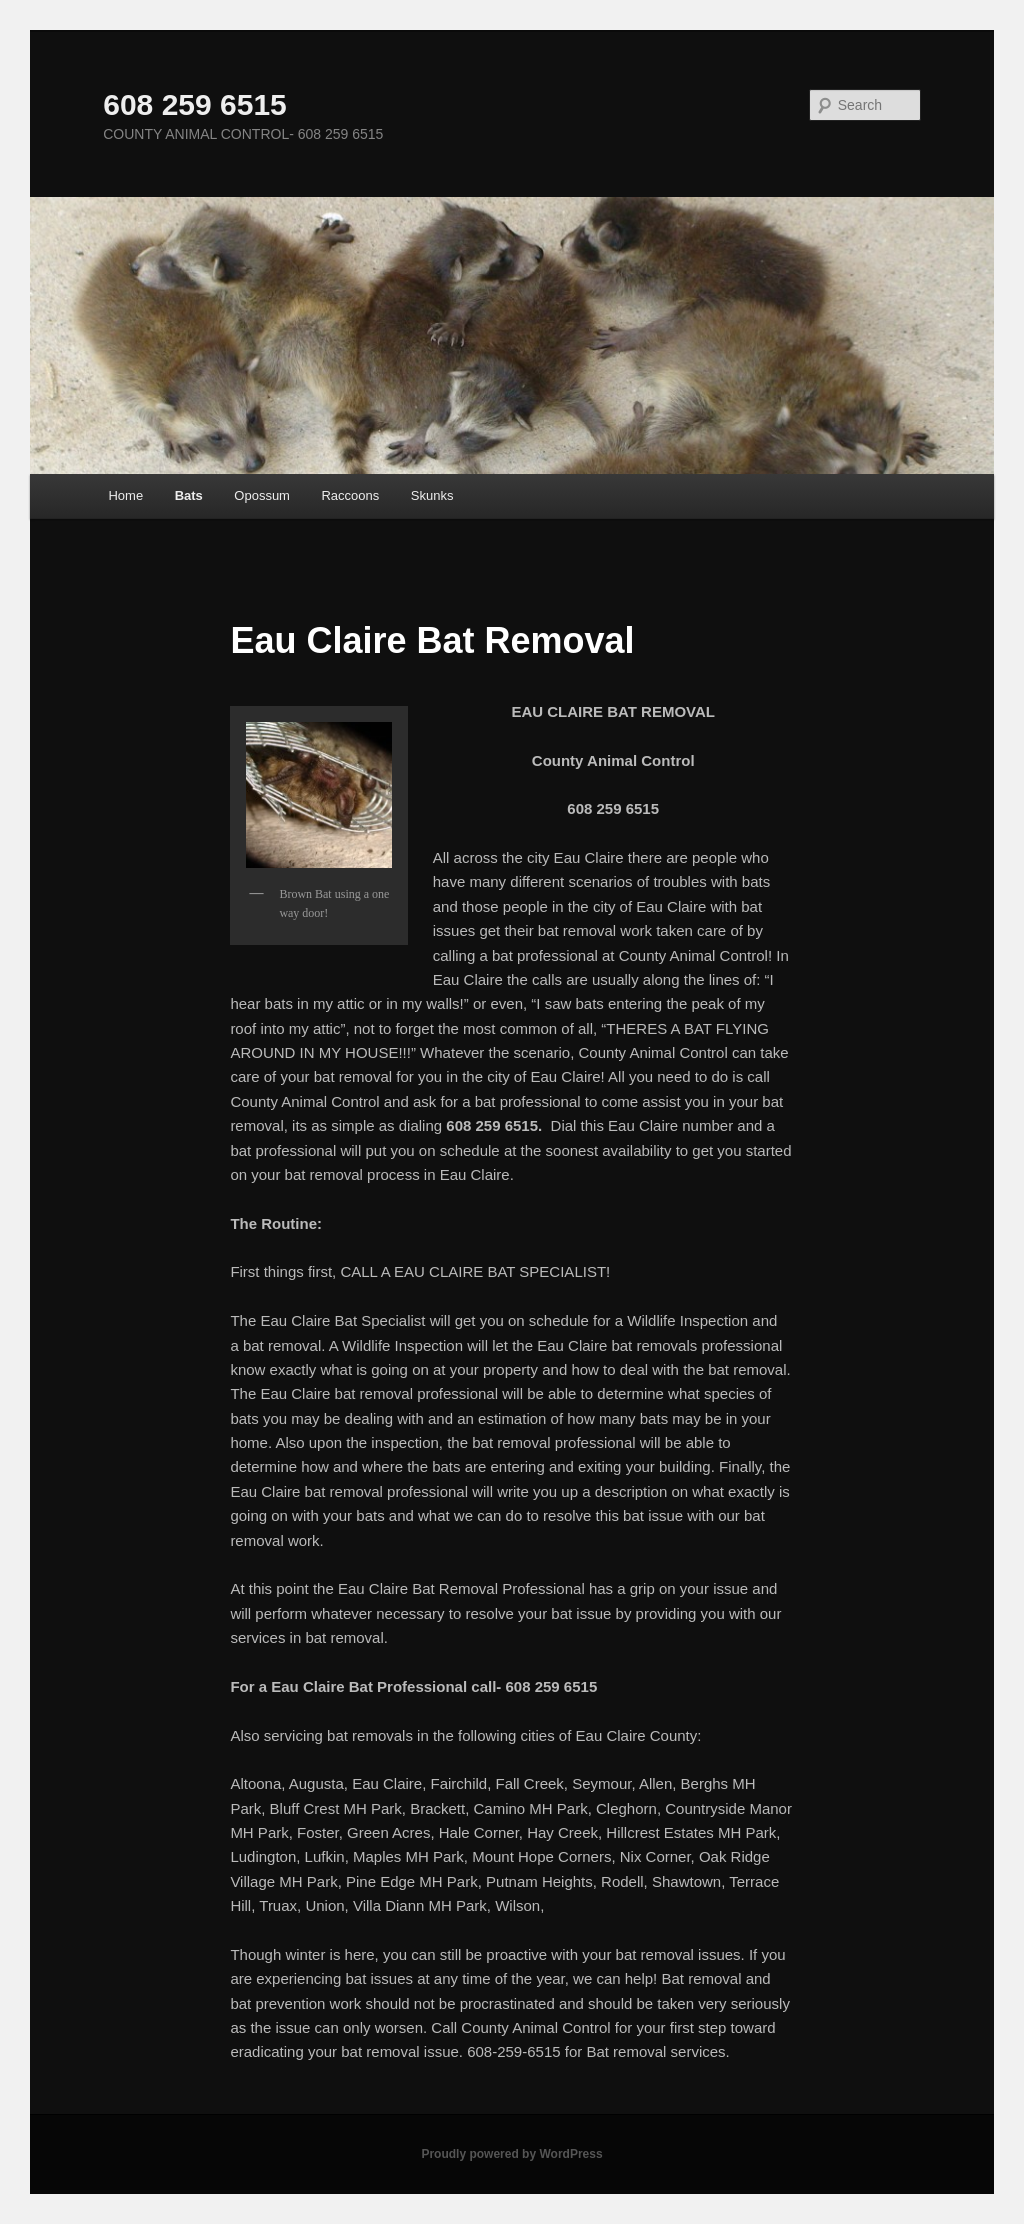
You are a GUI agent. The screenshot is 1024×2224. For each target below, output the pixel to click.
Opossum (262, 495)
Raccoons (350, 495)
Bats (189, 495)
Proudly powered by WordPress (511, 2154)
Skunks (432, 495)
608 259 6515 (195, 104)
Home (125, 495)
